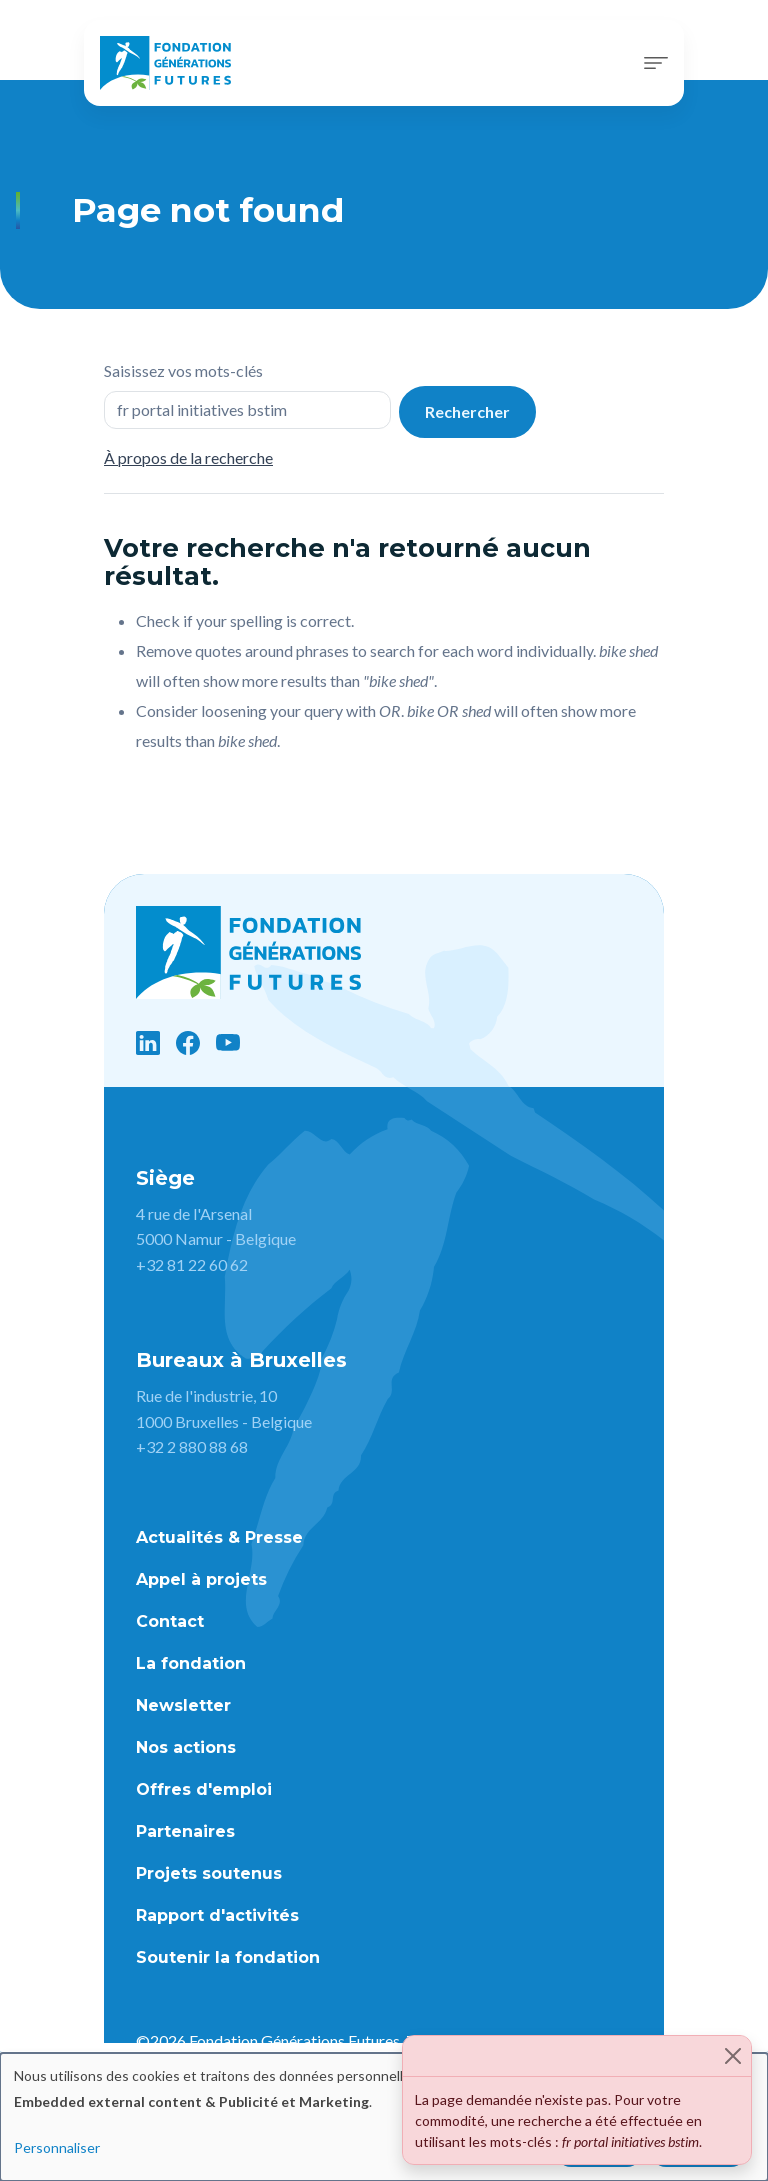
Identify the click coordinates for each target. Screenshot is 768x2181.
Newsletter (183, 1705)
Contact (170, 1621)
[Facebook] (188, 1043)
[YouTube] (228, 1043)
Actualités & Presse (219, 1537)
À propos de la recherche (188, 457)
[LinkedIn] (148, 1043)
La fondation (191, 1663)
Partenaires (185, 1831)
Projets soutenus (209, 1873)
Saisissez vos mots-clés (183, 370)
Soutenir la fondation (228, 1957)
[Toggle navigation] (656, 63)
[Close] (733, 2056)
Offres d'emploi (204, 1789)
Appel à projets (201, 1579)
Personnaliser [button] (57, 2147)
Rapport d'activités (217, 1915)
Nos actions (186, 1747)
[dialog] (384, 2117)
